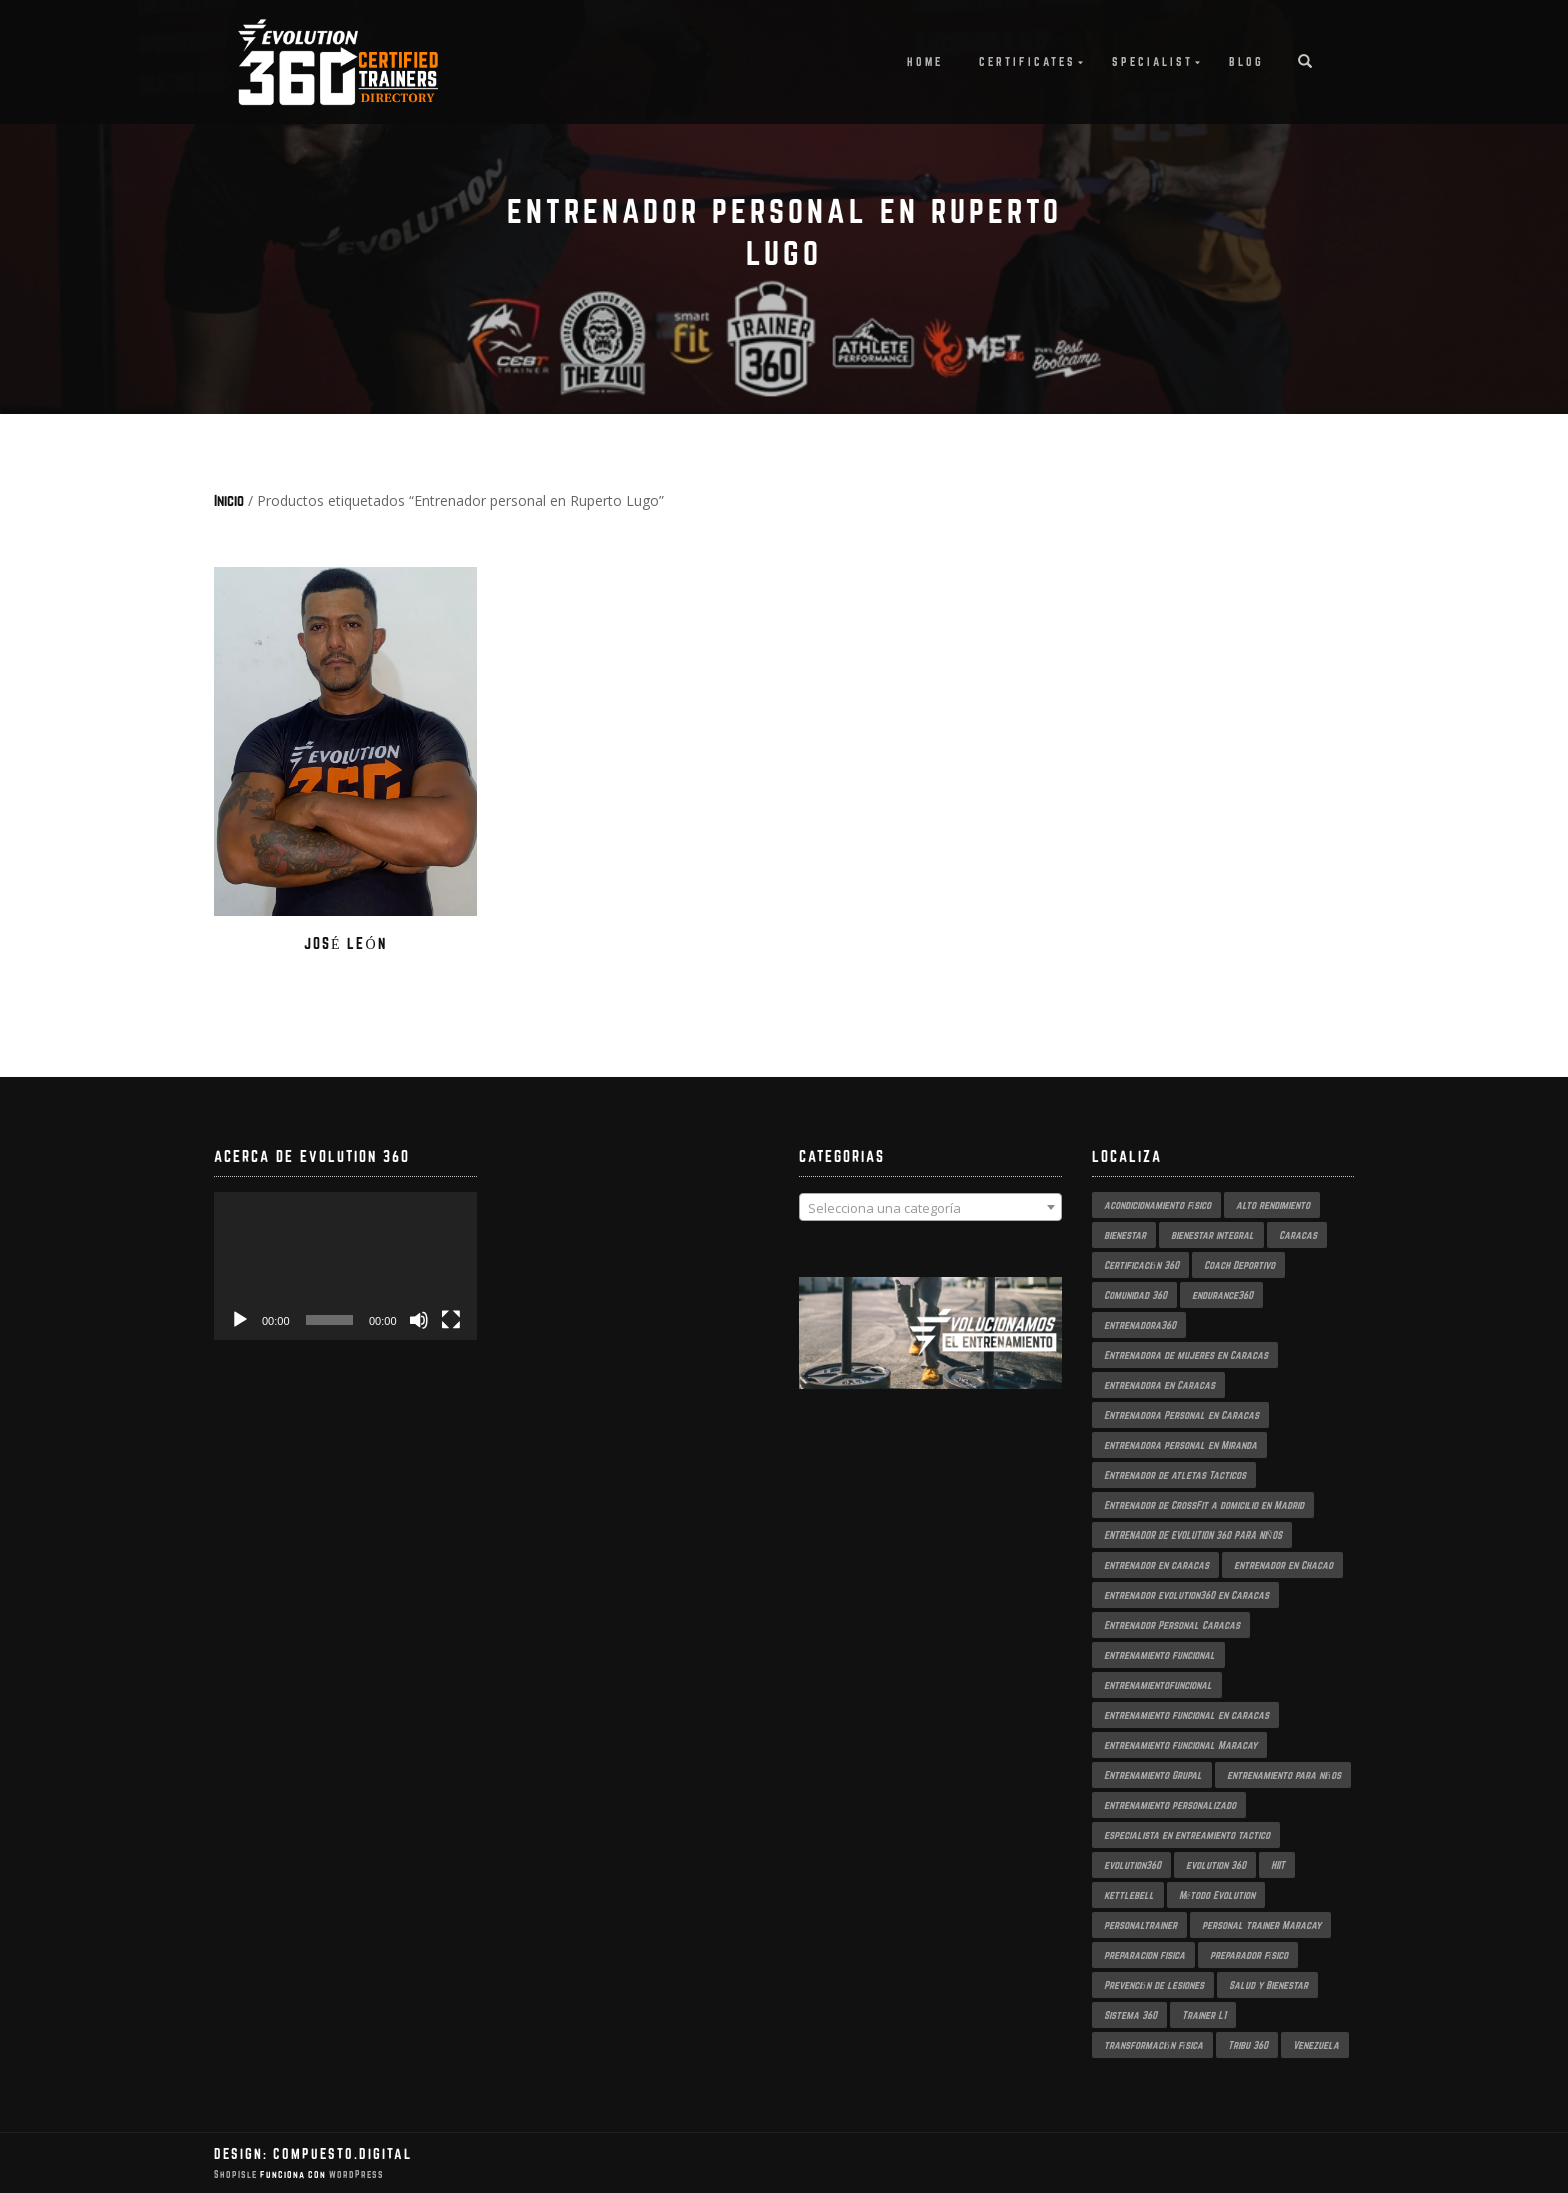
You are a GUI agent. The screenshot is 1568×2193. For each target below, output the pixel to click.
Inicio (229, 500)
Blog (1246, 61)
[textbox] (930, 1208)
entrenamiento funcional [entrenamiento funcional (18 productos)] (1159, 1655)
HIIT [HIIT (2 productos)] (1278, 1865)
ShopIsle (237, 2174)
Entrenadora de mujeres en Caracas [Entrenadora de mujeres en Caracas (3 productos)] (1186, 1355)
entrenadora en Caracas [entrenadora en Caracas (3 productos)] (1159, 1385)
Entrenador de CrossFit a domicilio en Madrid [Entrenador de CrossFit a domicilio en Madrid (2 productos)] (1204, 1505)
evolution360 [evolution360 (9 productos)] (1132, 1865)
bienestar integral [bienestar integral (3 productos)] (1212, 1235)
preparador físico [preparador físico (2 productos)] (1249, 1955)
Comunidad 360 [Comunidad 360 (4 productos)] (1135, 1295)
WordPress (355, 2174)
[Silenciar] (419, 1320)
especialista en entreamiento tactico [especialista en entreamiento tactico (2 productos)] (1187, 1835)
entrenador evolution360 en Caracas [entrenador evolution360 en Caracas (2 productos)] (1186, 1595)
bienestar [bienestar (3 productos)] (1125, 1235)
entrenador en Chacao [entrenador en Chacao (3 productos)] (1283, 1565)
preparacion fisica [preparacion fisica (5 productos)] (1144, 1955)
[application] (345, 1266)
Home (925, 61)
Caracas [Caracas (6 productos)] (1298, 1235)
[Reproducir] (240, 1320)
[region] (930, 1353)
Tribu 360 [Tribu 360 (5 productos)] (1248, 2045)
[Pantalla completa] (451, 1320)
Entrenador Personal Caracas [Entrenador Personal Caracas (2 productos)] (1172, 1625)
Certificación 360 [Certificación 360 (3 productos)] (1141, 1265)
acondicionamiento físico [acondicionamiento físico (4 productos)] (1158, 1205)
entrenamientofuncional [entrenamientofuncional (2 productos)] (1158, 1685)
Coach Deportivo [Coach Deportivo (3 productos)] (1239, 1265)
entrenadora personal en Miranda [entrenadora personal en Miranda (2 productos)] (1180, 1445)
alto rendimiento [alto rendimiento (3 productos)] (1273, 1205)
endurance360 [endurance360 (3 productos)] (1222, 1295)
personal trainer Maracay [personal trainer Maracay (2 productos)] (1261, 1925)
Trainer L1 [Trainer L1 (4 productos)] (1204, 2015)
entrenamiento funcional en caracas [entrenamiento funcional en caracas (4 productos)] (1186, 1715)
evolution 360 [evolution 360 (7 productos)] (1216, 1865)
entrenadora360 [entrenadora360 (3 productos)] (1140, 1325)
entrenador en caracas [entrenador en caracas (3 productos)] (1156, 1565)
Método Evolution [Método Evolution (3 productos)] (1217, 1895)
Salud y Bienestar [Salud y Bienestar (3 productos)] (1268, 1985)
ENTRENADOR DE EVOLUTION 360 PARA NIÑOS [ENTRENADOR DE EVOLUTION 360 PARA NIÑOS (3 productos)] (1193, 1535)
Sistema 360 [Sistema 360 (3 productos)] (1130, 2015)
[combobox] (930, 1207)
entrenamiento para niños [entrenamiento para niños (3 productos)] (1284, 1775)
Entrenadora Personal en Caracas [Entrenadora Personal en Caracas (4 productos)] (1181, 1415)
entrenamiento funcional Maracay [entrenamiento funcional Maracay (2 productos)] (1180, 1745)
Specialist (1152, 61)
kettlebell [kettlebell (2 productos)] (1129, 1895)
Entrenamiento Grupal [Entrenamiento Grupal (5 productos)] (1153, 1775)
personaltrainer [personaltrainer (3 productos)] (1140, 1925)
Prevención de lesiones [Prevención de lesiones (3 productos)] (1154, 1985)
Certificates (1027, 61)
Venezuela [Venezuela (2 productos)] (1316, 2045)
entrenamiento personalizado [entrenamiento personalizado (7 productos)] (1170, 1805)
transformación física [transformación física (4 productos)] (1154, 2045)
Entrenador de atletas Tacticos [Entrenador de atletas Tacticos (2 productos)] (1175, 1475)
